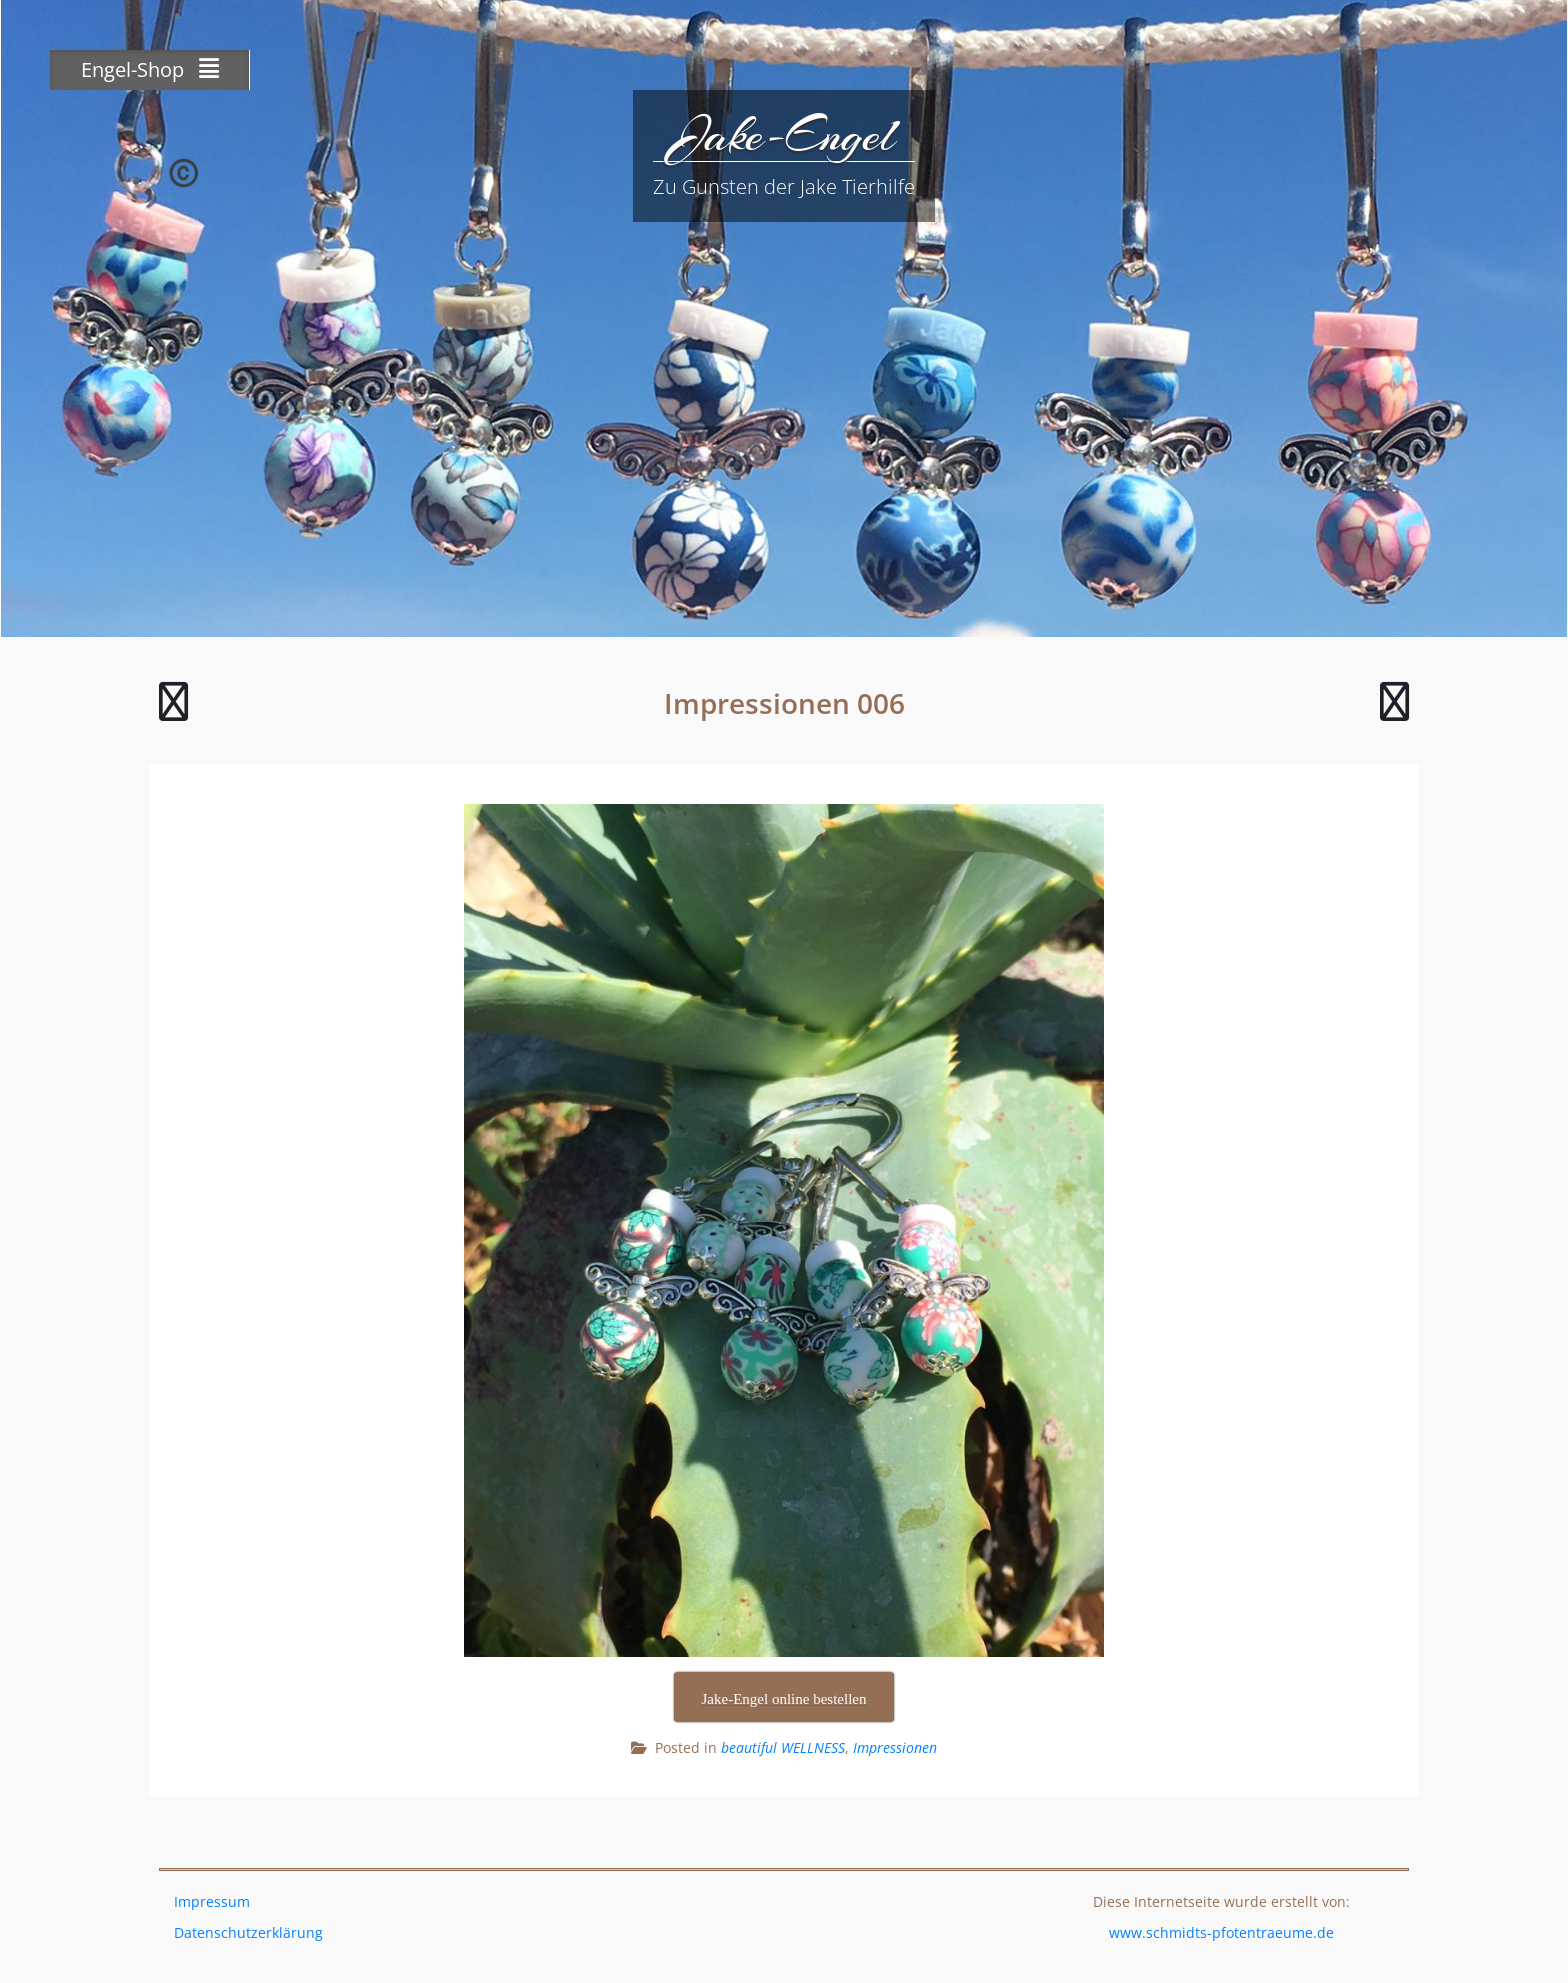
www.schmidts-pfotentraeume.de (1221, 1932)
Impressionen (895, 1747)
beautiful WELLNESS (783, 1747)
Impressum (212, 1901)
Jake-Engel (784, 135)
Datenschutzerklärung (248, 1932)
